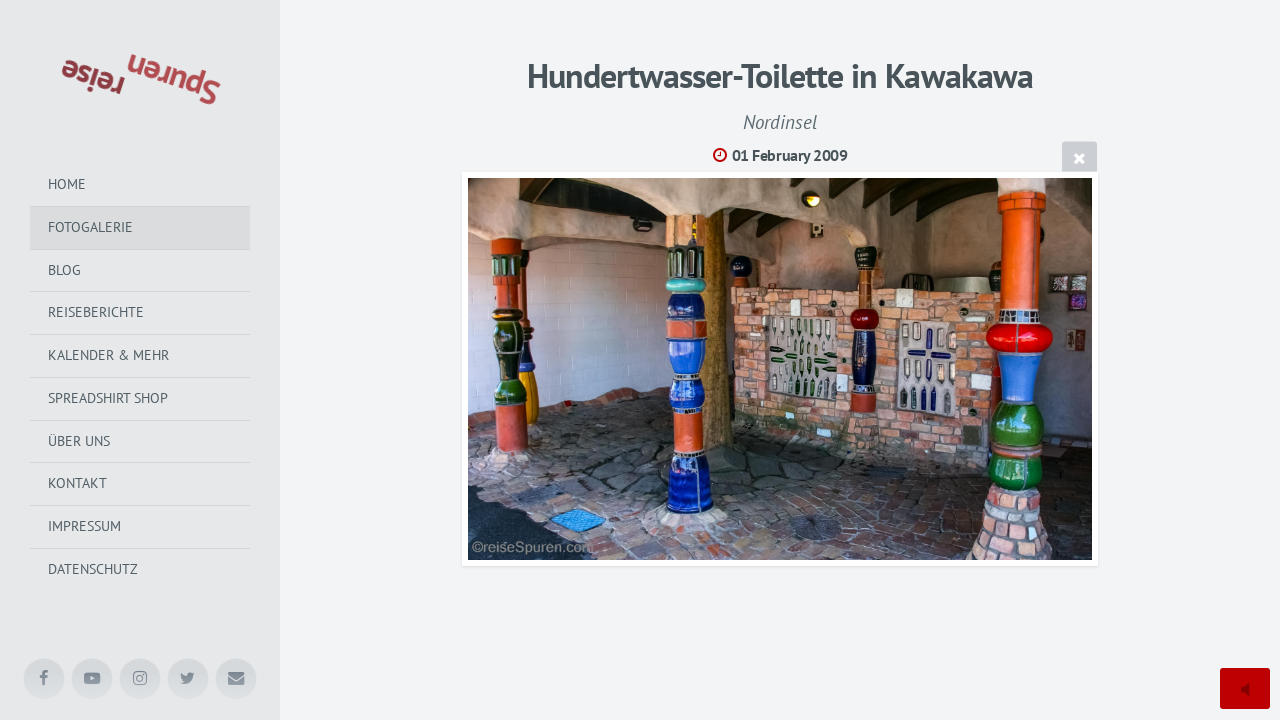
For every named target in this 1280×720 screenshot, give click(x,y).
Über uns (79, 441)
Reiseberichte (96, 312)
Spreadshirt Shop (108, 398)
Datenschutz (93, 569)
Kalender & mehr (108, 355)
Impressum (84, 526)
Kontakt (77, 483)
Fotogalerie (90, 227)
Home (67, 184)
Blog (64, 270)
